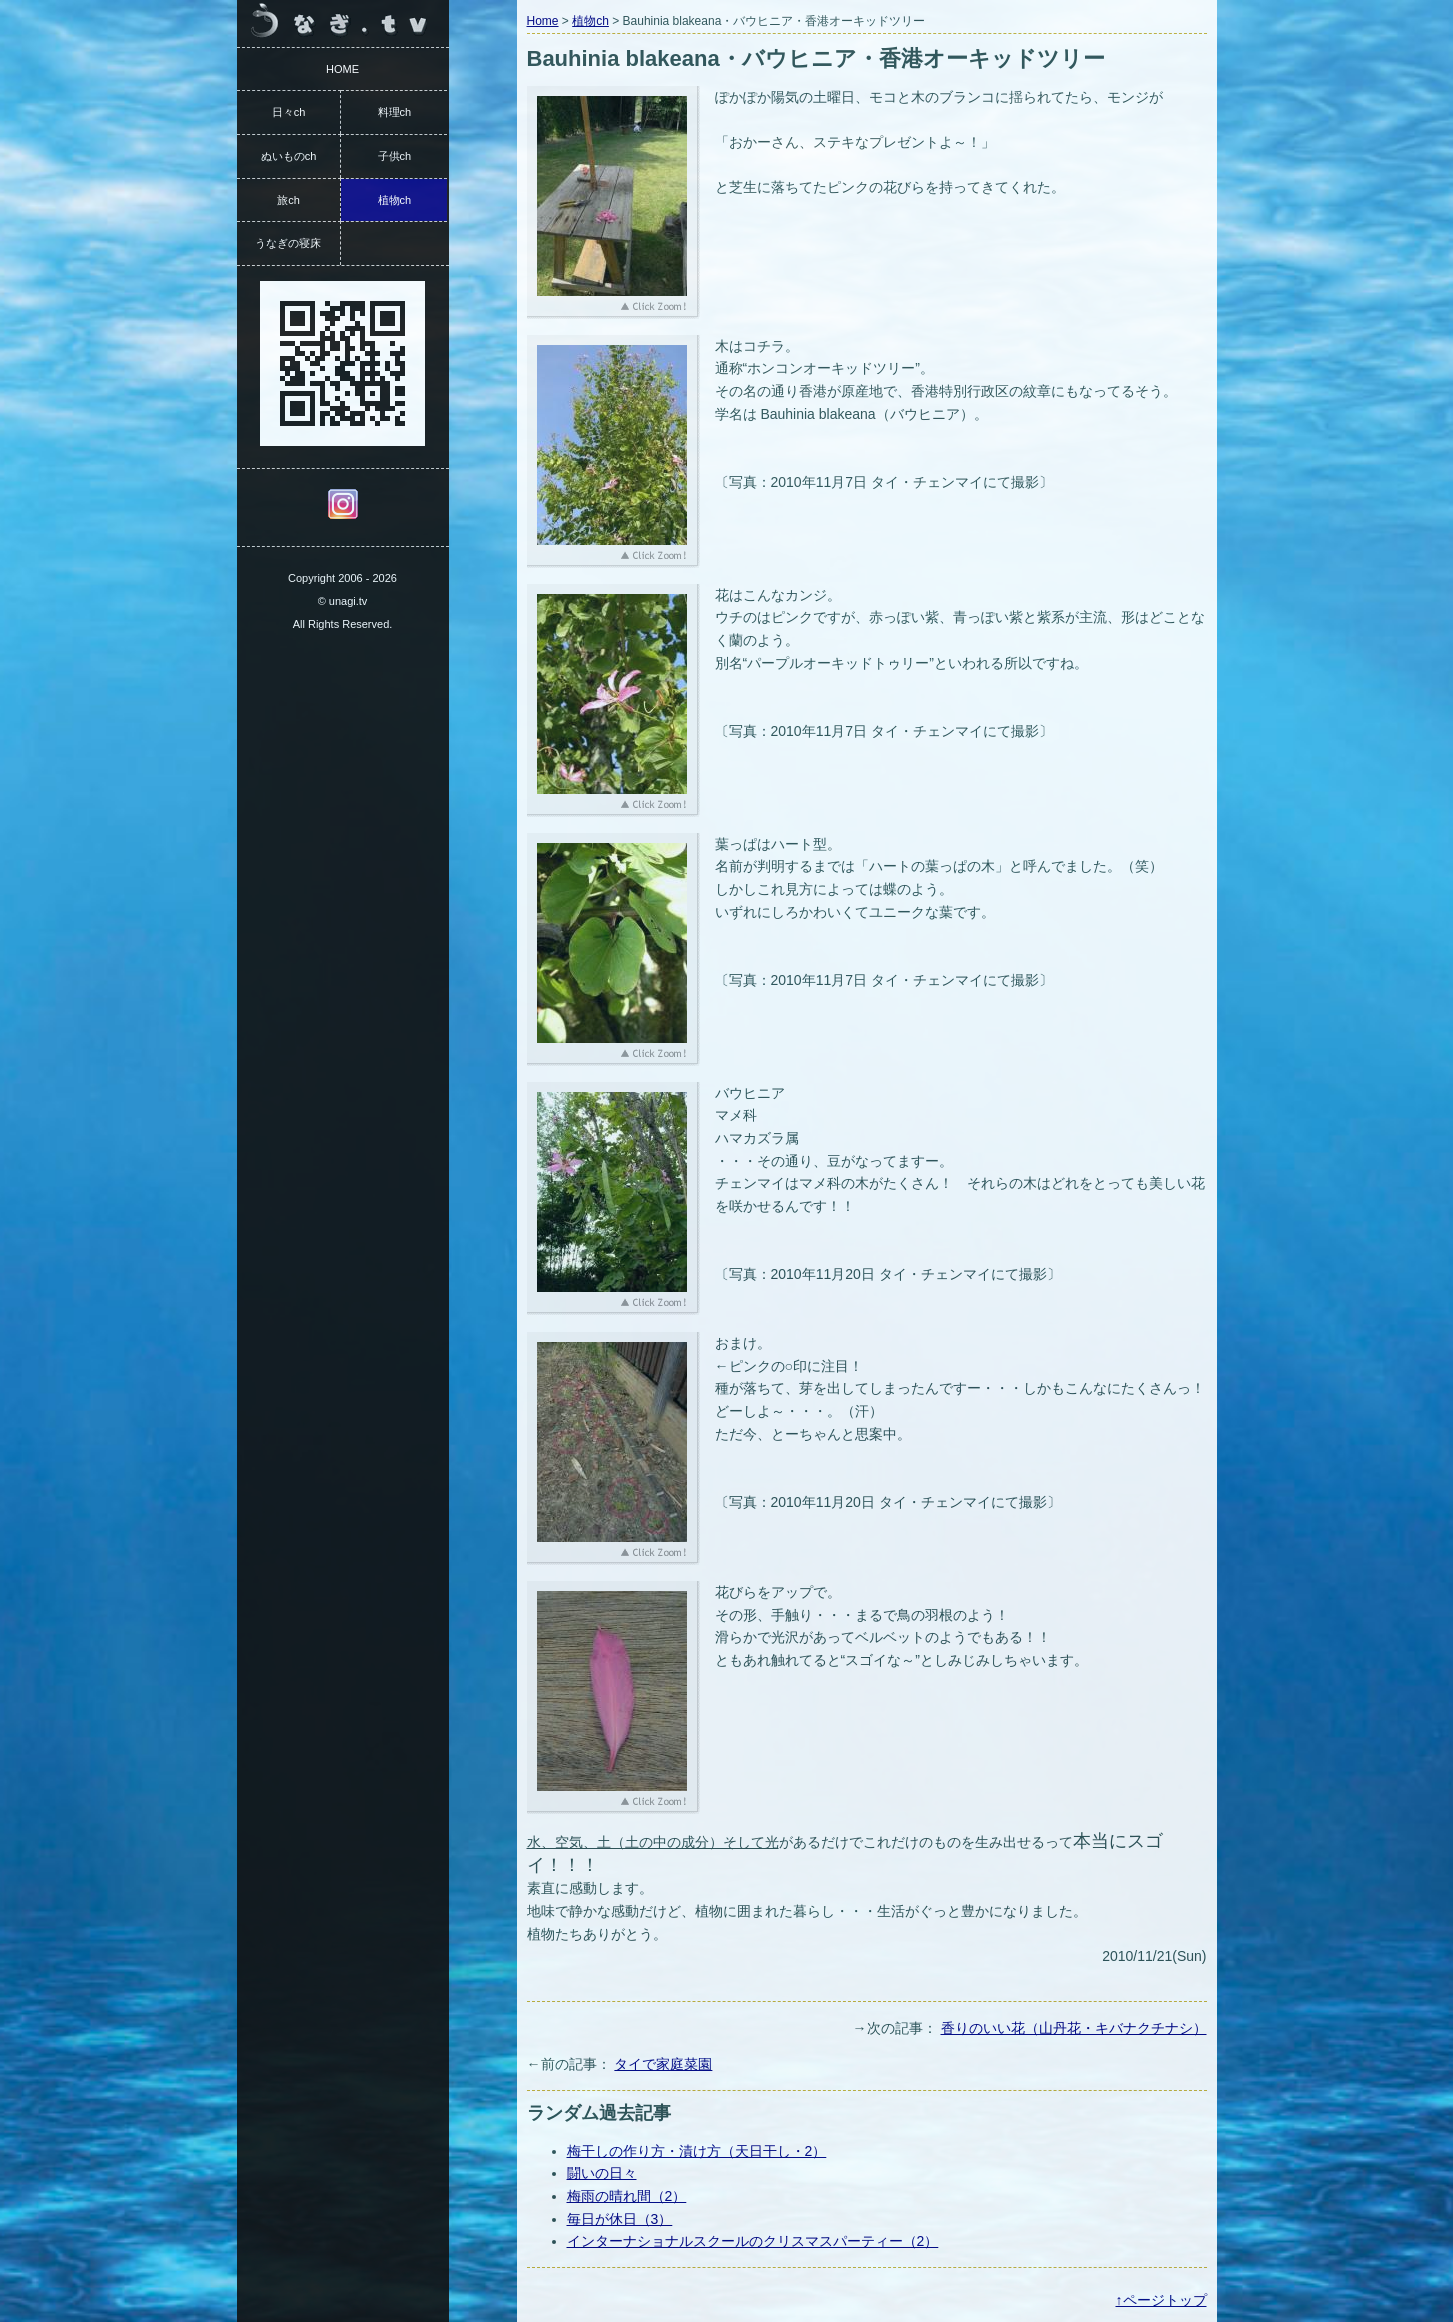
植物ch (590, 21)
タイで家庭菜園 (663, 2064)
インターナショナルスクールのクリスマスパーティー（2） (753, 2241)
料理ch (395, 112)
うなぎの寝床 (288, 243)
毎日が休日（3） (620, 2219)
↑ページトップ (1161, 2300)
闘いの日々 (602, 2173)
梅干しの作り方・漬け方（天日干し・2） (697, 2151)
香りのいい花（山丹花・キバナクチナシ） (1074, 2028)
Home (543, 21)
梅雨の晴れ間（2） (627, 2196)
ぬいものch (289, 156)
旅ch (288, 200)
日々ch (289, 112)
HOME (342, 69)
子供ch (395, 156)
